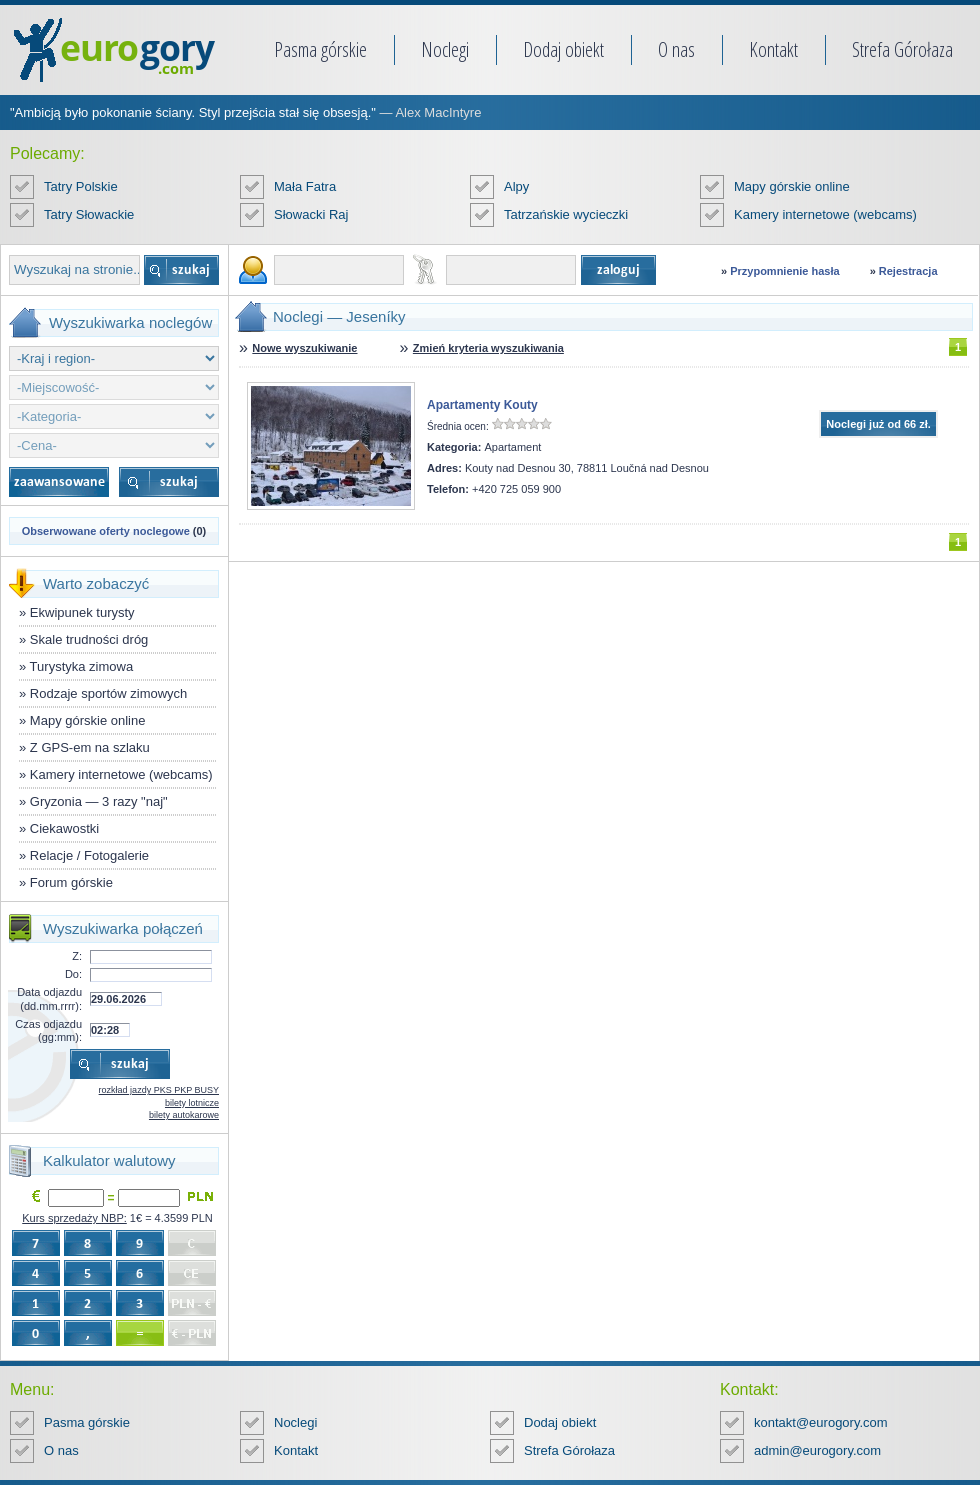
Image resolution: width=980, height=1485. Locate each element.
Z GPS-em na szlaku (90, 747)
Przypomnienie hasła (784, 271)
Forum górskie (71, 882)
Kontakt (773, 49)
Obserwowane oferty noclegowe (106, 531)
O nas (676, 49)
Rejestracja (908, 271)
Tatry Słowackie (89, 214)
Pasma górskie (320, 49)
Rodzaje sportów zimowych (109, 693)
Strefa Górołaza (902, 49)
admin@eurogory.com (817, 1450)
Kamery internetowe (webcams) (825, 214)
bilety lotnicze (192, 1103)
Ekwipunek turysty (82, 612)
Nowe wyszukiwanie (304, 348)
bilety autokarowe (184, 1115)
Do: (73, 974)
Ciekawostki (64, 828)
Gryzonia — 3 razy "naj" (99, 801)
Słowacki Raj (311, 214)
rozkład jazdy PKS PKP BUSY (159, 1090)
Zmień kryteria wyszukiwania (488, 348)
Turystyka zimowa (82, 666)
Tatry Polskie (81, 186)
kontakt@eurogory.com (821, 1422)
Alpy (516, 186)
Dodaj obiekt (563, 49)
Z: (77, 956)
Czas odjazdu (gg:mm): (48, 1030)
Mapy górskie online (792, 186)
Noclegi (445, 49)
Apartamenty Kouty (482, 405)
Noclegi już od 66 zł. (878, 424)
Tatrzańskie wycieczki (566, 214)
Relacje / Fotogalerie (89, 855)
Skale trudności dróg (89, 639)
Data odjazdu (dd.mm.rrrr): (49, 998)
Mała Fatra (305, 186)
